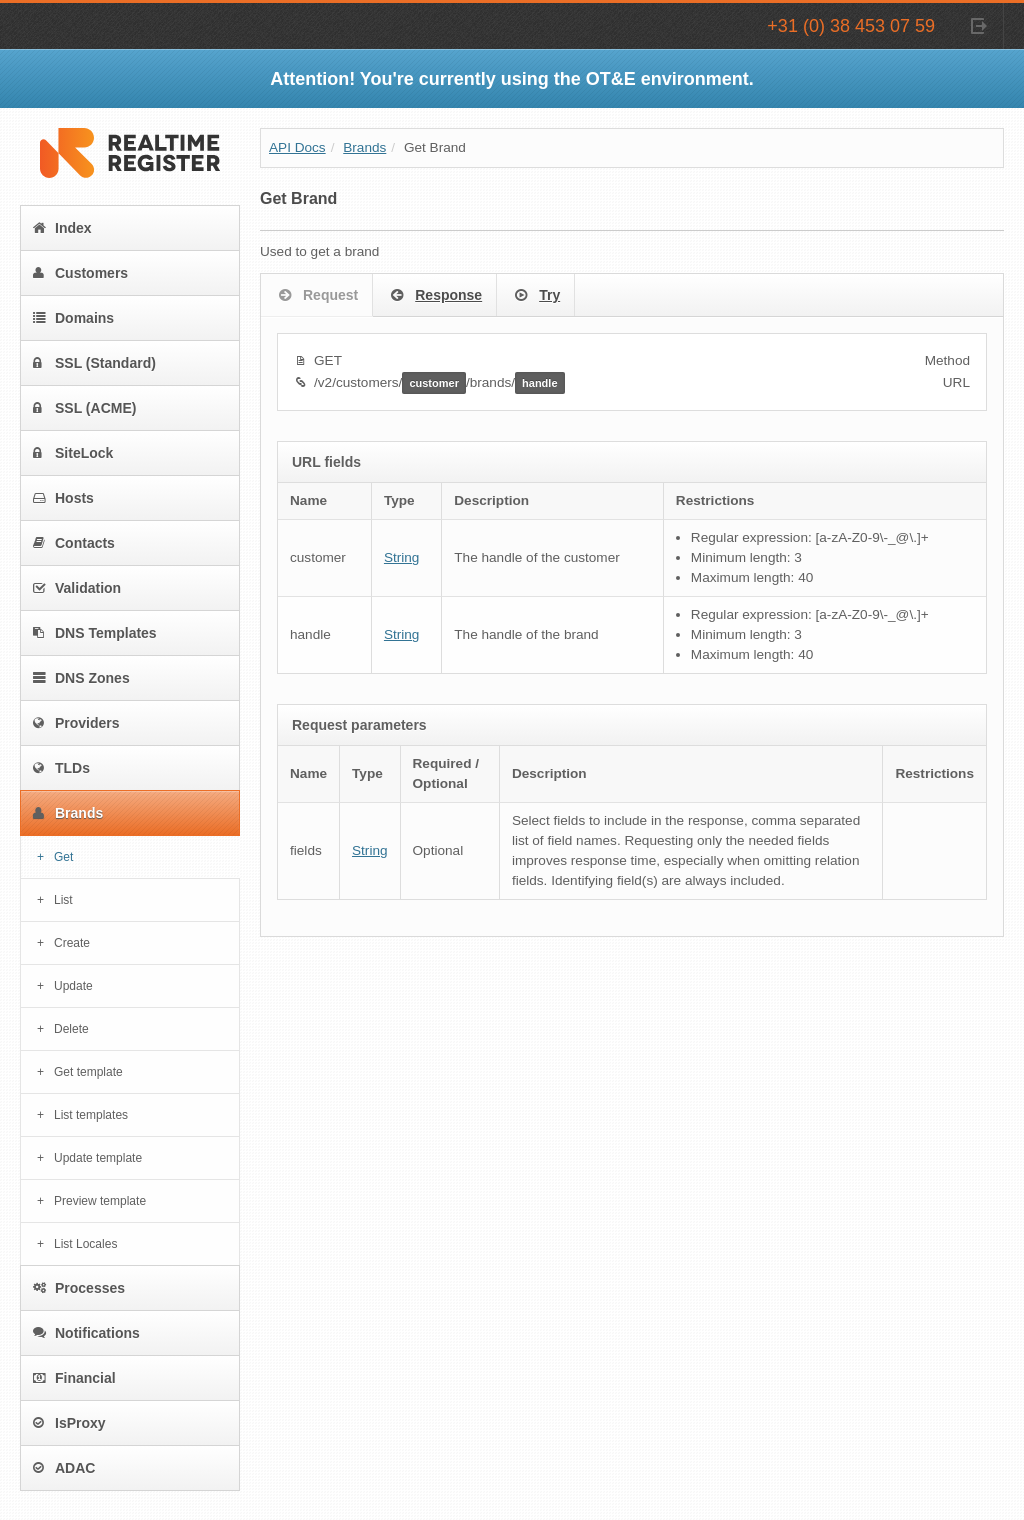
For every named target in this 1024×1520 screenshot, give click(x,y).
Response (434, 296)
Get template (88, 1072)
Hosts (63, 498)
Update (73, 986)
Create (72, 943)
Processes (79, 1288)
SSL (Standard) (94, 363)
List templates (91, 1115)
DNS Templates (95, 633)
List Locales (85, 1244)
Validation (77, 588)
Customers (80, 273)
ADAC (64, 1468)
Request (316, 296)
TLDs (61, 768)
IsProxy (69, 1423)
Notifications (86, 1333)
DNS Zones (81, 678)
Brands (68, 813)
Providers (76, 723)
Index (62, 228)
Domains (73, 318)
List (63, 900)
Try (535, 296)
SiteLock (73, 453)
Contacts (74, 543)
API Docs (297, 147)
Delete (71, 1029)
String (402, 557)
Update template (98, 1158)
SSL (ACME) (84, 408)
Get (63, 857)
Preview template (100, 1201)
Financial (74, 1378)
